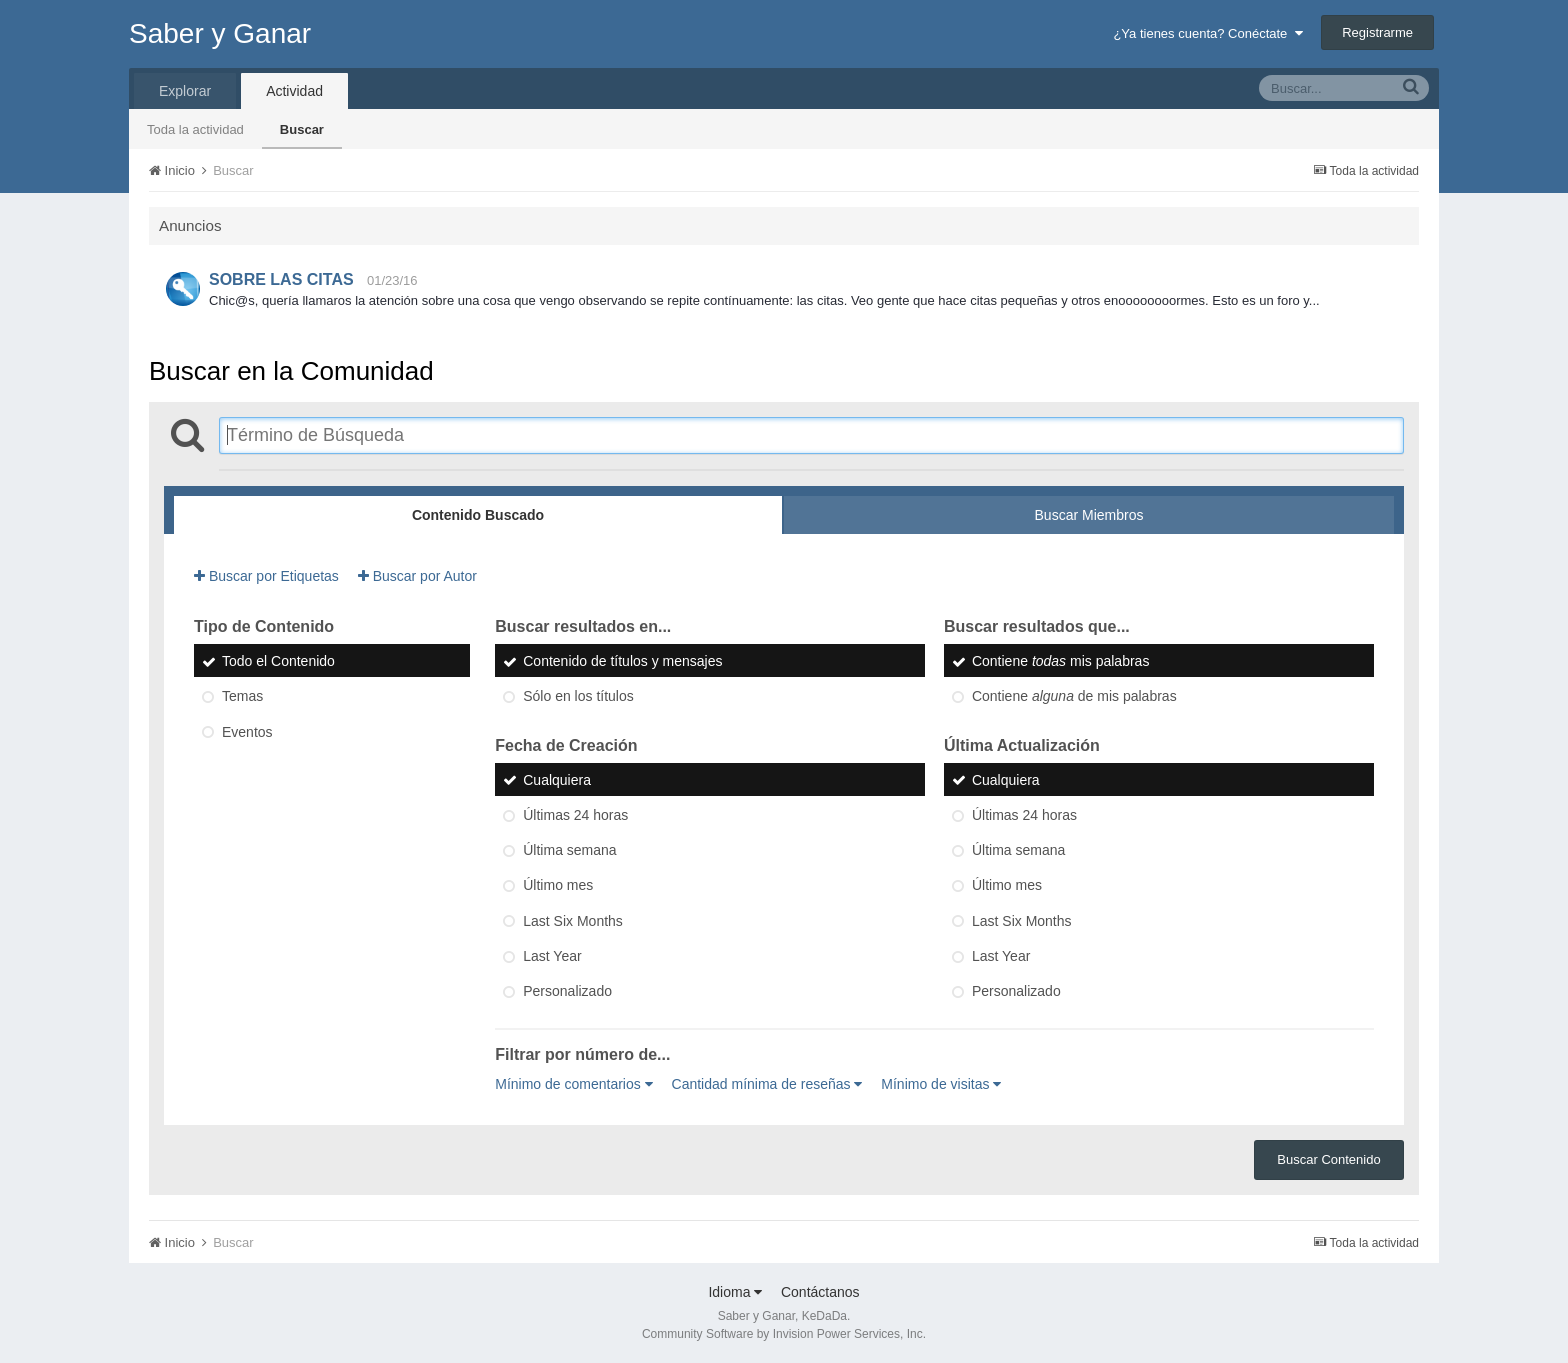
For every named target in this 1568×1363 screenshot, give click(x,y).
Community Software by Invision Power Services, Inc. (784, 1334)
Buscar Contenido (1328, 1159)
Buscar (302, 129)
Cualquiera (557, 780)
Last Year (552, 956)
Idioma (735, 1292)
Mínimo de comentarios (573, 1084)
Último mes (558, 886)
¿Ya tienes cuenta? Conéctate (1207, 33)
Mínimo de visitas (941, 1084)
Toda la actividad (195, 129)
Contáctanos (820, 1292)
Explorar (185, 91)
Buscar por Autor (417, 576)
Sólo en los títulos (578, 697)
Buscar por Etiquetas (266, 576)
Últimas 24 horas (575, 815)
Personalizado (567, 992)
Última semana (569, 850)
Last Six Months (573, 921)
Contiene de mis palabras (1074, 697)
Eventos (247, 732)
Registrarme (1377, 32)
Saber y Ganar (220, 33)
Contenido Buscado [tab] (478, 515)
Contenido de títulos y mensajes (622, 661)
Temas (242, 697)
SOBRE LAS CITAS (281, 279)
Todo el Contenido (278, 661)
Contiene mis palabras (1060, 661)
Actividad (294, 91)
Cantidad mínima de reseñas (767, 1084)
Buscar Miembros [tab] (1089, 515)
